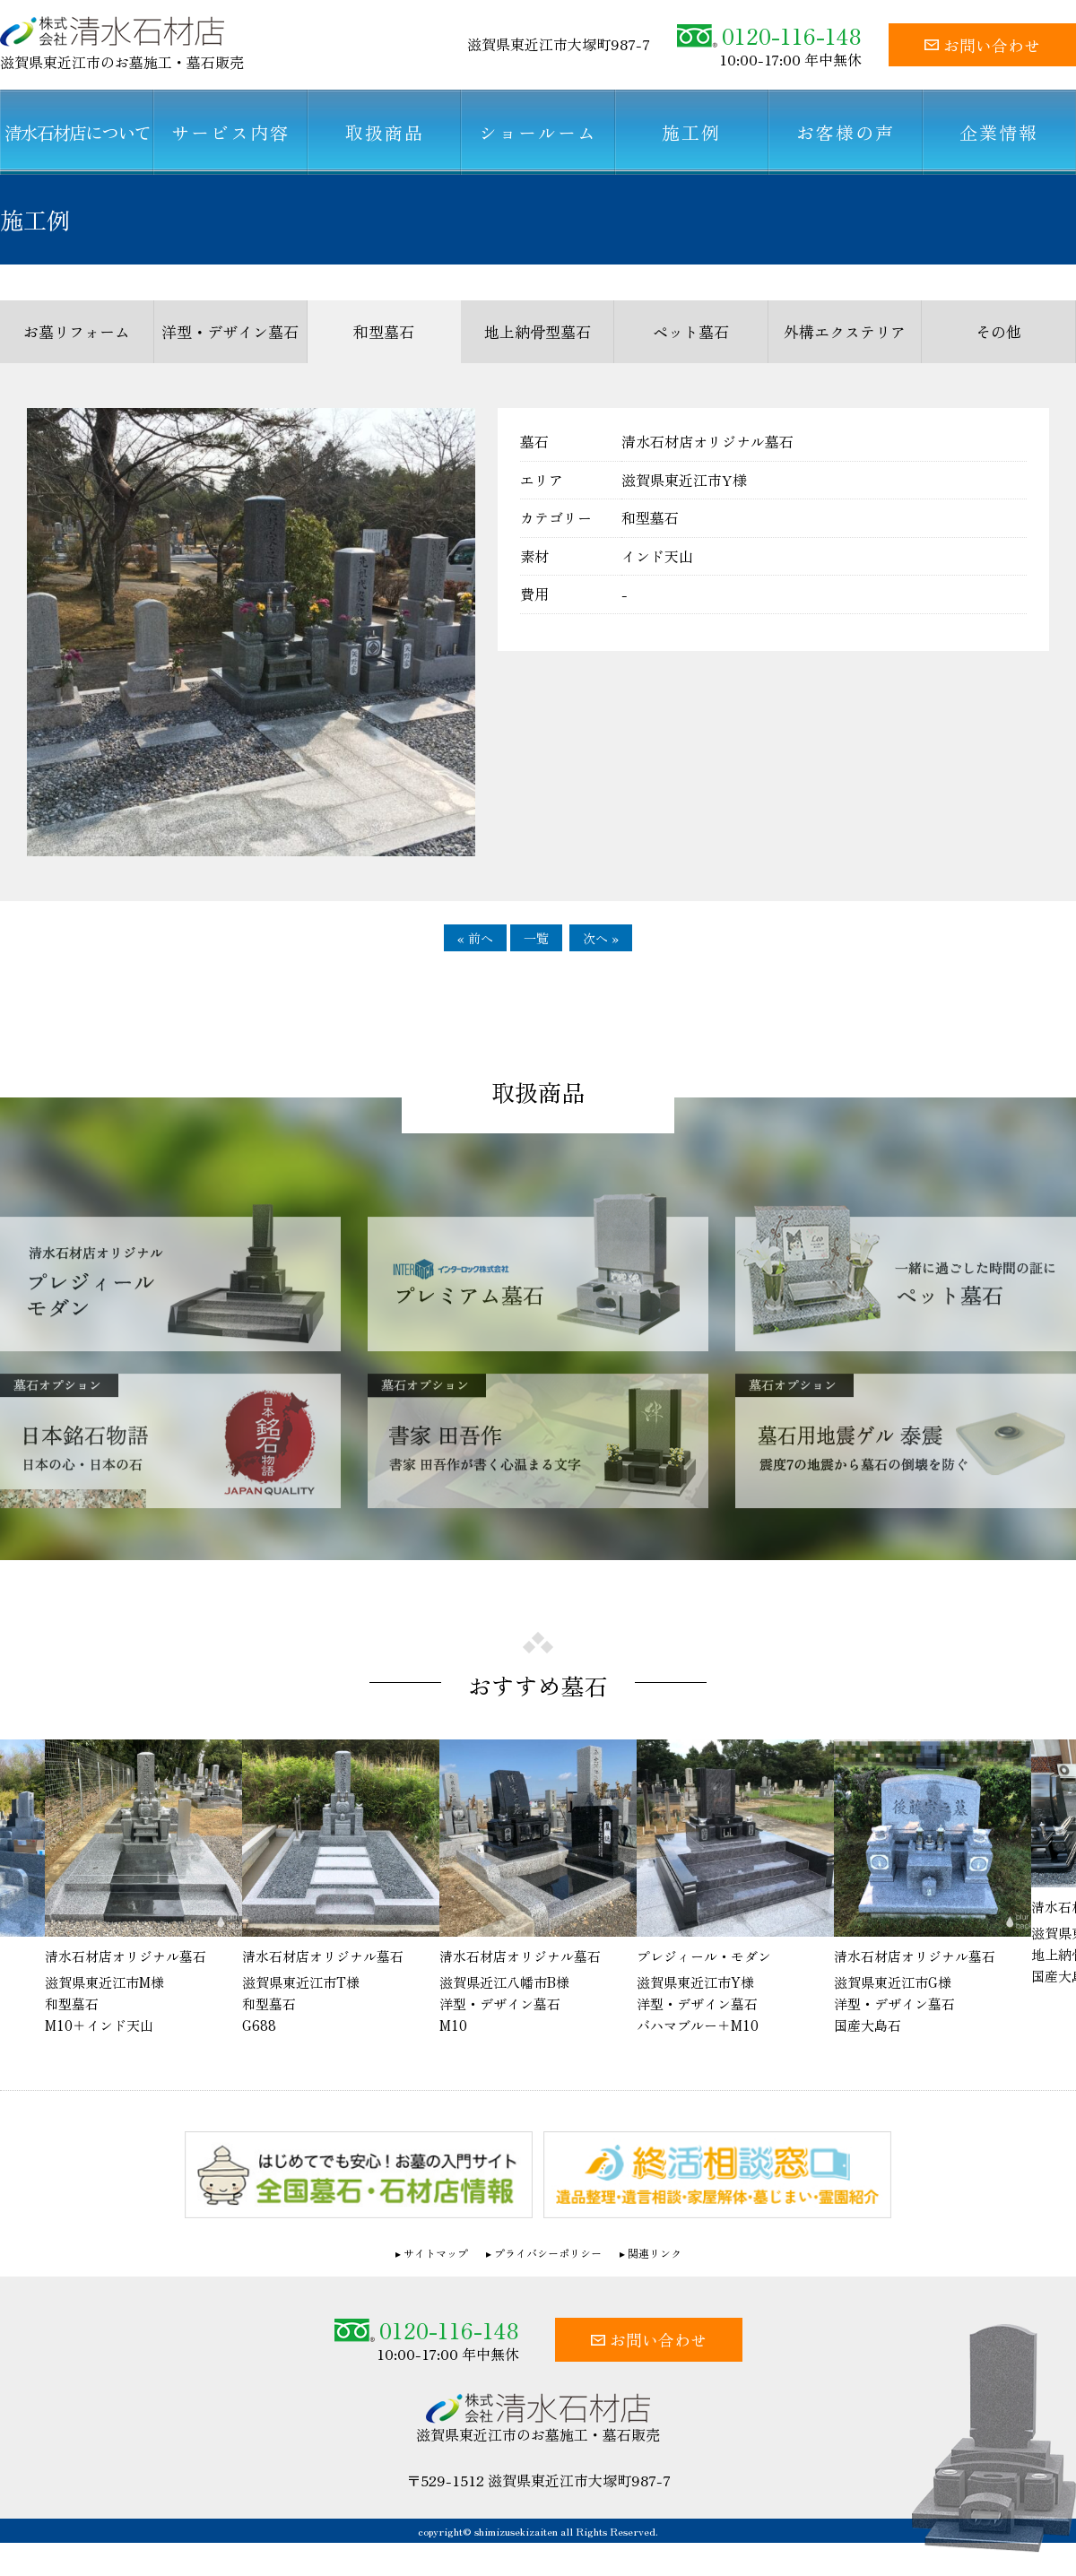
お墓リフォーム (76, 331)
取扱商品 (384, 132)
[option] (538, 1888)
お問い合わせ (982, 44)
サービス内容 (230, 132)
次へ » (601, 938)
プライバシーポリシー (548, 2253)
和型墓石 (383, 331)
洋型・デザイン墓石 (230, 331)
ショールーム (538, 132)
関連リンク (654, 2253)
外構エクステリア (845, 331)
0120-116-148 (769, 35)
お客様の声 (845, 132)
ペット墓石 (691, 331)
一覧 (536, 938)
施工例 (691, 132)
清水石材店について (77, 132)
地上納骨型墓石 (537, 331)
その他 (998, 331)
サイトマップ (436, 2253)
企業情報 (998, 132)
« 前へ (475, 938)
